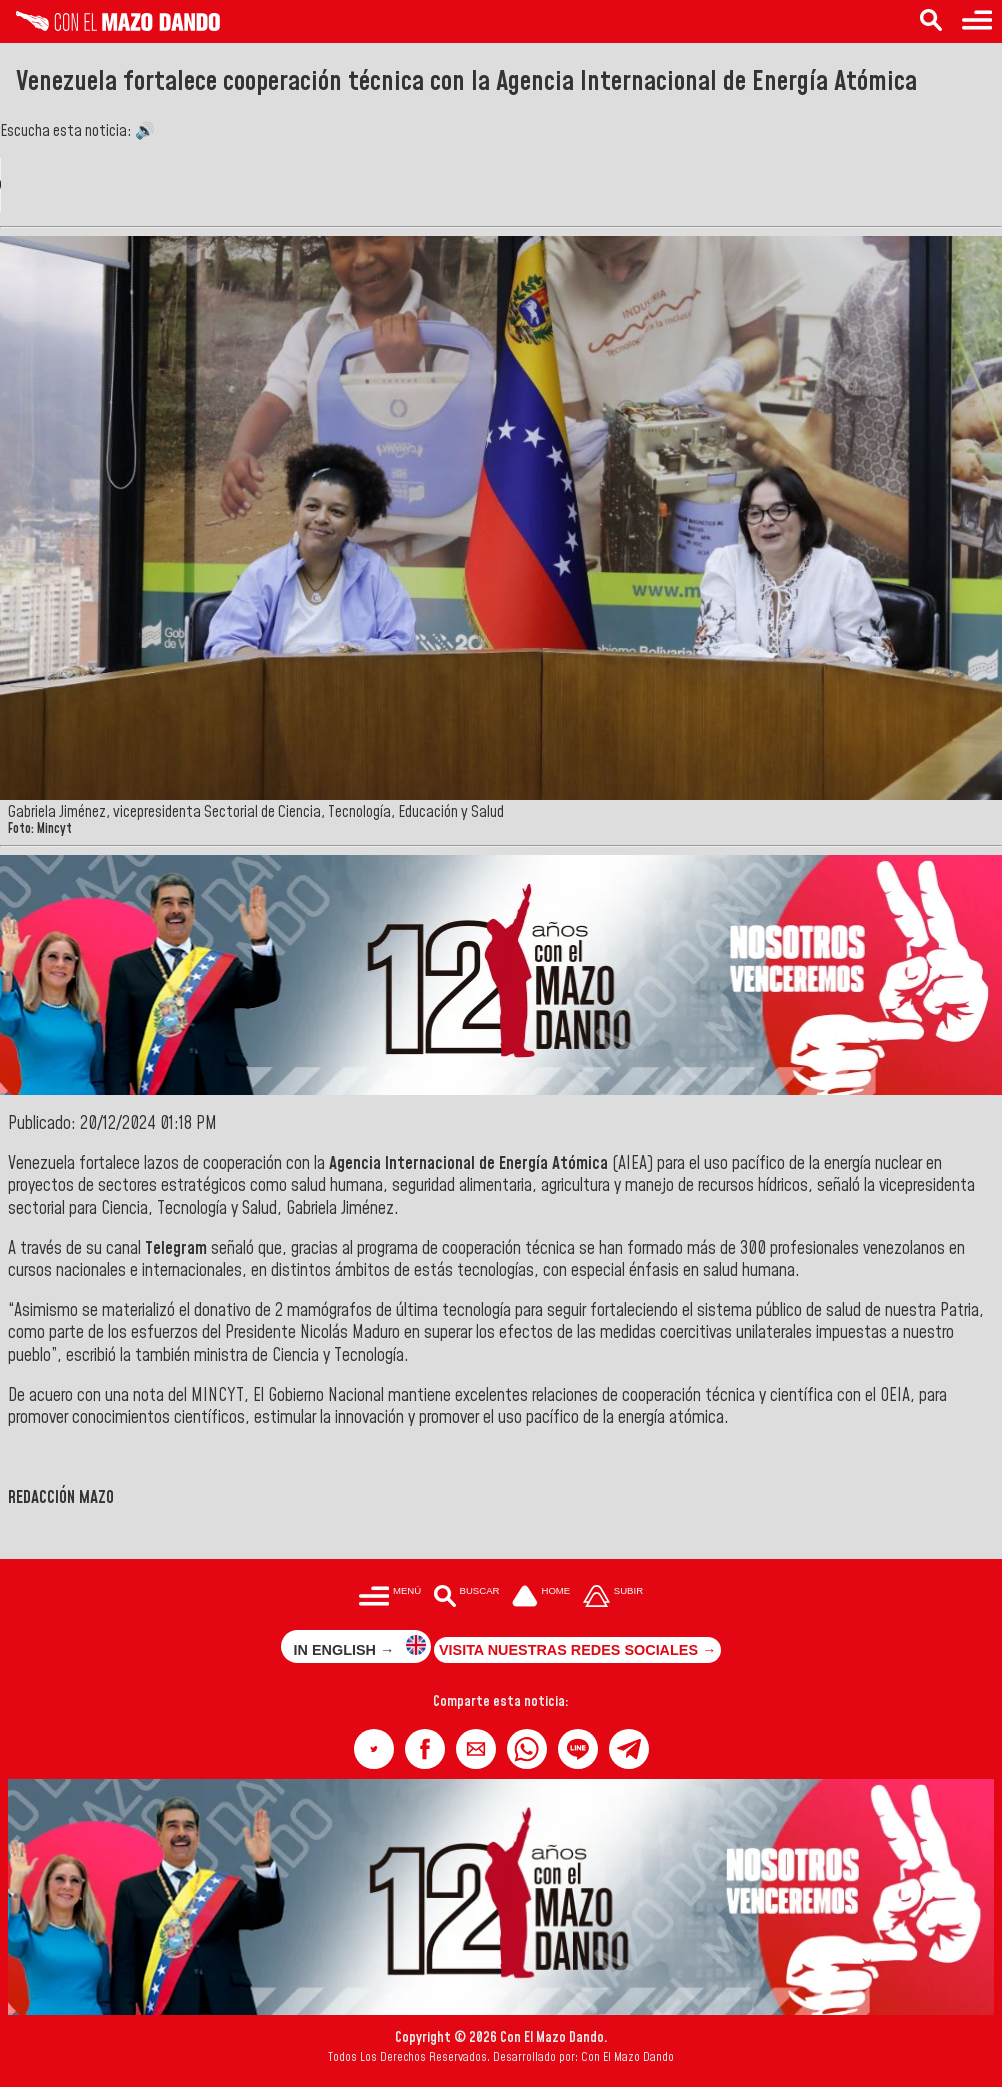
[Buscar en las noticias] (931, 21)
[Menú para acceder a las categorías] (977, 21)
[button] (374, 1749)
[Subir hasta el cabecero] (613, 1597)
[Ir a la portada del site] (541, 1597)
